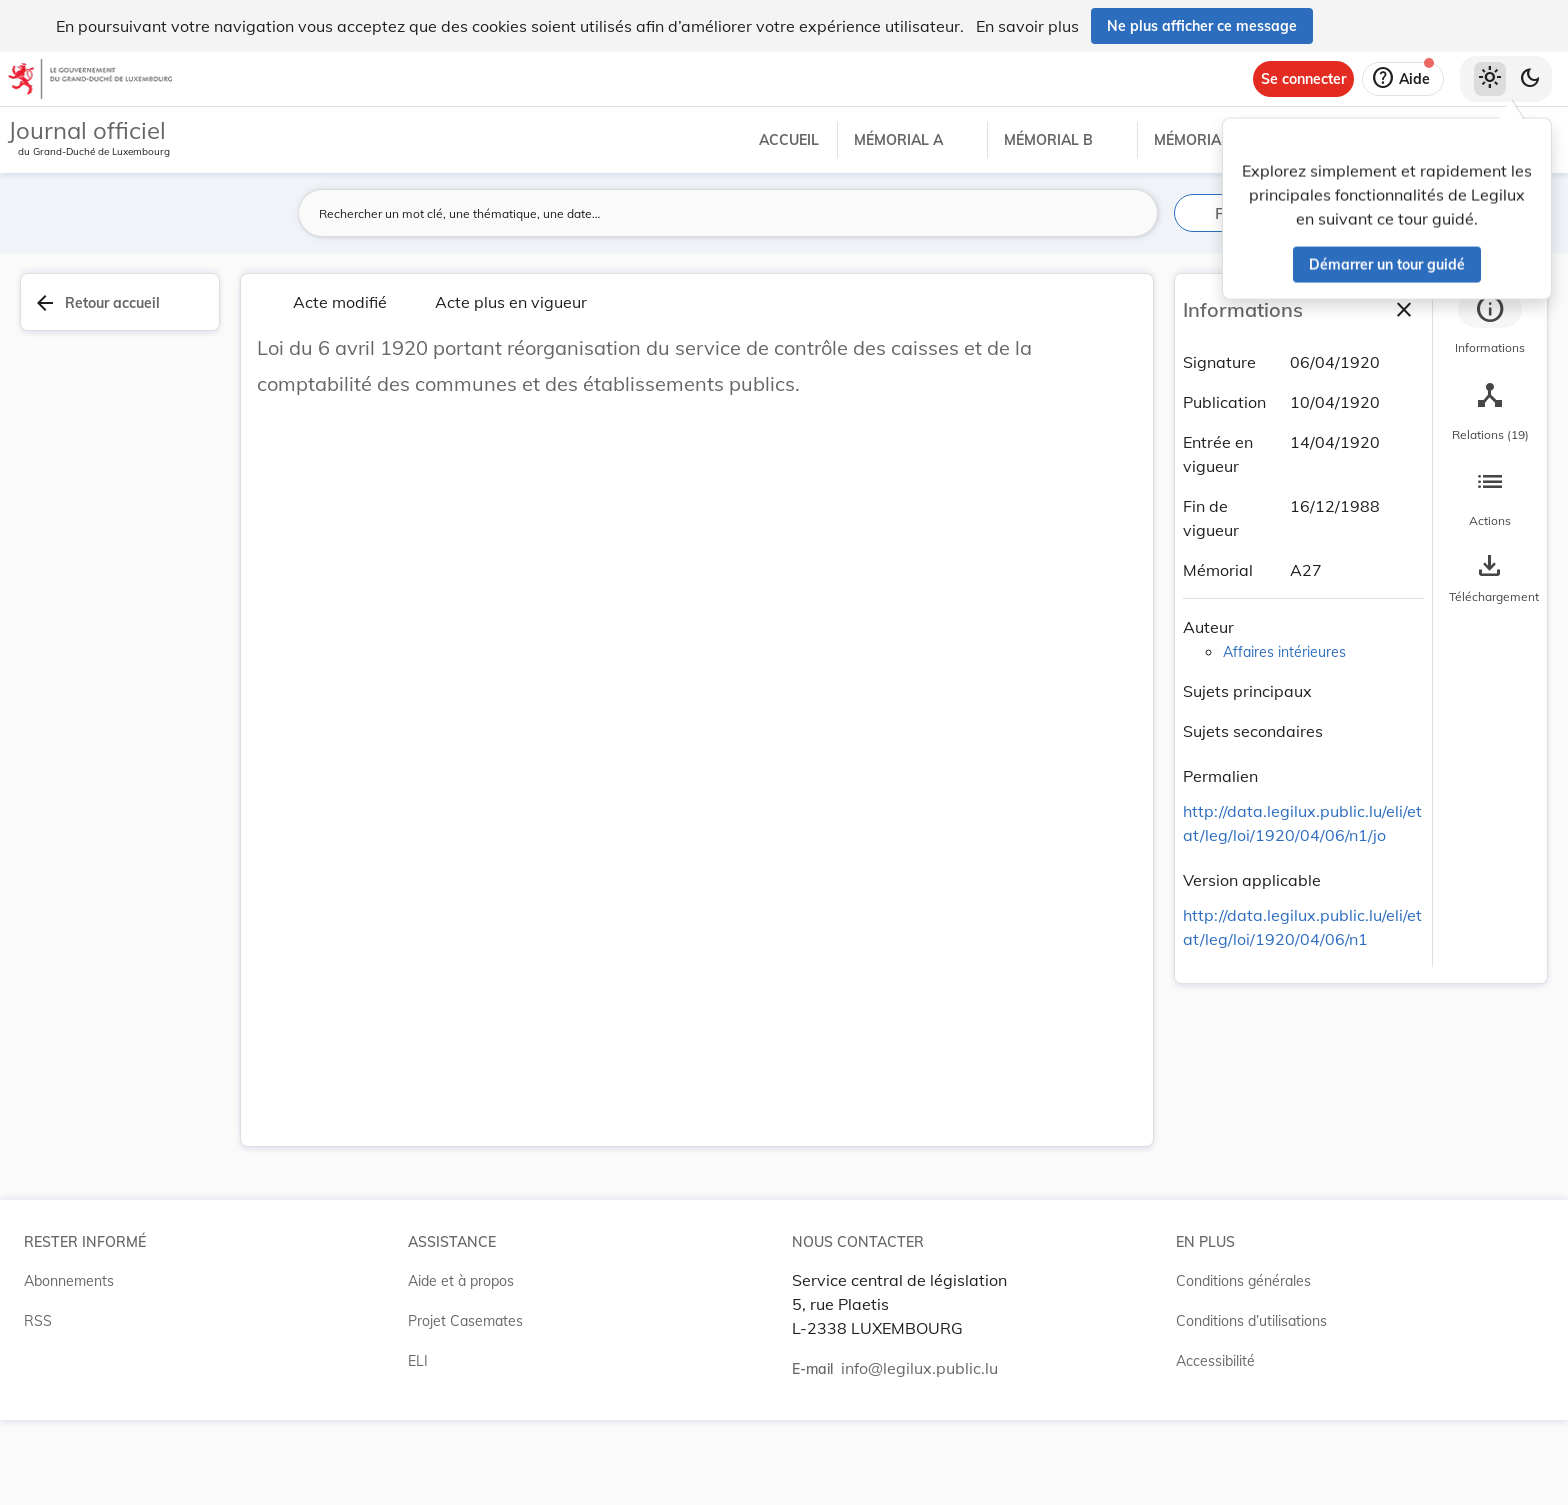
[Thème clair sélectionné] (1490, 79)
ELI (418, 1361)
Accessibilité (1215, 1361)
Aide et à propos (461, 1281)
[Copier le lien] (1286, 779)
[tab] (1490, 325)
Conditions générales (1243, 1281)
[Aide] (1403, 79)
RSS (38, 1321)
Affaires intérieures (1284, 652)
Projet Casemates (465, 1321)
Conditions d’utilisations (1251, 1321)
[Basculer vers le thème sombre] (1530, 79)
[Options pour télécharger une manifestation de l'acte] (1490, 579)
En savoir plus (1027, 26)
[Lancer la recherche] (1131, 213)
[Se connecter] (1303, 79)
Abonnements (69, 1281)
